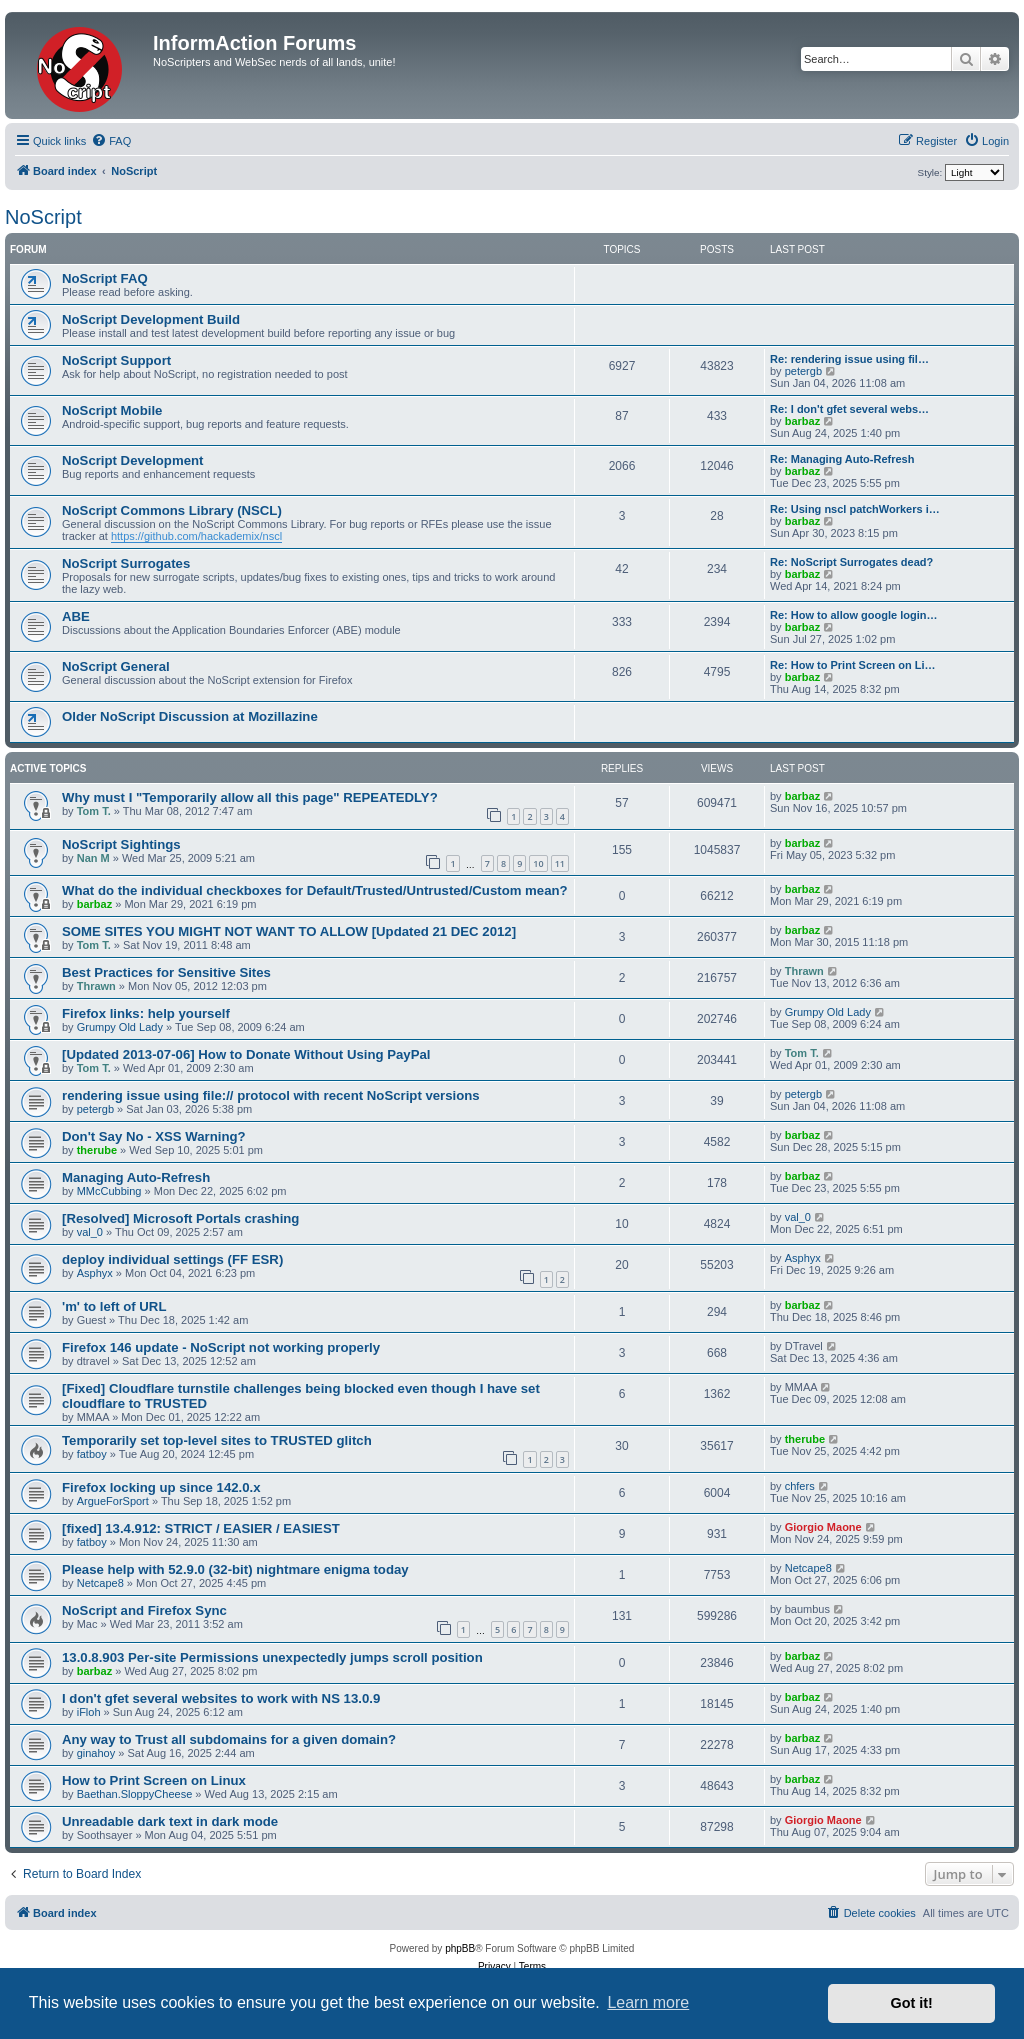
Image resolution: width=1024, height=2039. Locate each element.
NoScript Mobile (112, 410)
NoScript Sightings (121, 844)
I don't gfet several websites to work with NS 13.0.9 (221, 1698)
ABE (76, 616)
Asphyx (95, 1273)
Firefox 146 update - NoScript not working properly (221, 1347)
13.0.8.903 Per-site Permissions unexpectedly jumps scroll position (272, 1657)
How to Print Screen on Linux (154, 1780)
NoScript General (116, 666)
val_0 (90, 1232)
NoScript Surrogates (126, 563)
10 (538, 863)
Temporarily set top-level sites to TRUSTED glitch (217, 1440)
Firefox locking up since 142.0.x (161, 1487)
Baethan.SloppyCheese (135, 1794)
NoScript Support (116, 360)
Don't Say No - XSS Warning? (154, 1136)
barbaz (802, 421)
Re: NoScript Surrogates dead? (851, 562)
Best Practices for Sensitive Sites (166, 972)
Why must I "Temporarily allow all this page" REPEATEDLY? (250, 797)
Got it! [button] (912, 2003)
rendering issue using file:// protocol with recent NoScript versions (271, 1095)
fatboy (92, 1454)
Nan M (93, 858)
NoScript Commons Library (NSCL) (172, 510)
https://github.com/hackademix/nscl (196, 536)
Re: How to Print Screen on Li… (853, 665)
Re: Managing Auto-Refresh (842, 459)
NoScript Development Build (151, 319)
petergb (803, 371)
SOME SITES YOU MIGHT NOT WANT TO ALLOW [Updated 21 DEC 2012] (289, 931)
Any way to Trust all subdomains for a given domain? (229, 1739)
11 (560, 863)
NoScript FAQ (105, 278)
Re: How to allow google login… (853, 615)
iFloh (89, 1712)
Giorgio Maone (823, 1527)
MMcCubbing (109, 1191)
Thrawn (96, 986)
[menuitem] (111, 141)
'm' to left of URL (114, 1306)
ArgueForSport (113, 1501)
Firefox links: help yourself (146, 1013)
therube (97, 1150)
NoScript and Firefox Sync (144, 1610)
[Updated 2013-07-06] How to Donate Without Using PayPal (246, 1054)
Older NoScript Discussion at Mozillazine (190, 716)
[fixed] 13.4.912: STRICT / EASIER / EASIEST (201, 1528)
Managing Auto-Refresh (136, 1177)
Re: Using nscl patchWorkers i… (855, 509)
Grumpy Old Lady (120, 1027)
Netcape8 (100, 1583)
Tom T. (94, 811)
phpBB (460, 1948)
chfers (800, 1486)
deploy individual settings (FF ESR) (172, 1259)
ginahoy (96, 1753)
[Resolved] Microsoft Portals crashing (180, 1218)
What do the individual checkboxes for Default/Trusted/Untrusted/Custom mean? (315, 890)
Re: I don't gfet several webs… (849, 409)
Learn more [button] (648, 2002)
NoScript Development (132, 460)
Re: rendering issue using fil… (849, 359)
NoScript (43, 217)
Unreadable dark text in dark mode (170, 1821)
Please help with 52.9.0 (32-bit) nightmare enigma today (235, 1569)
